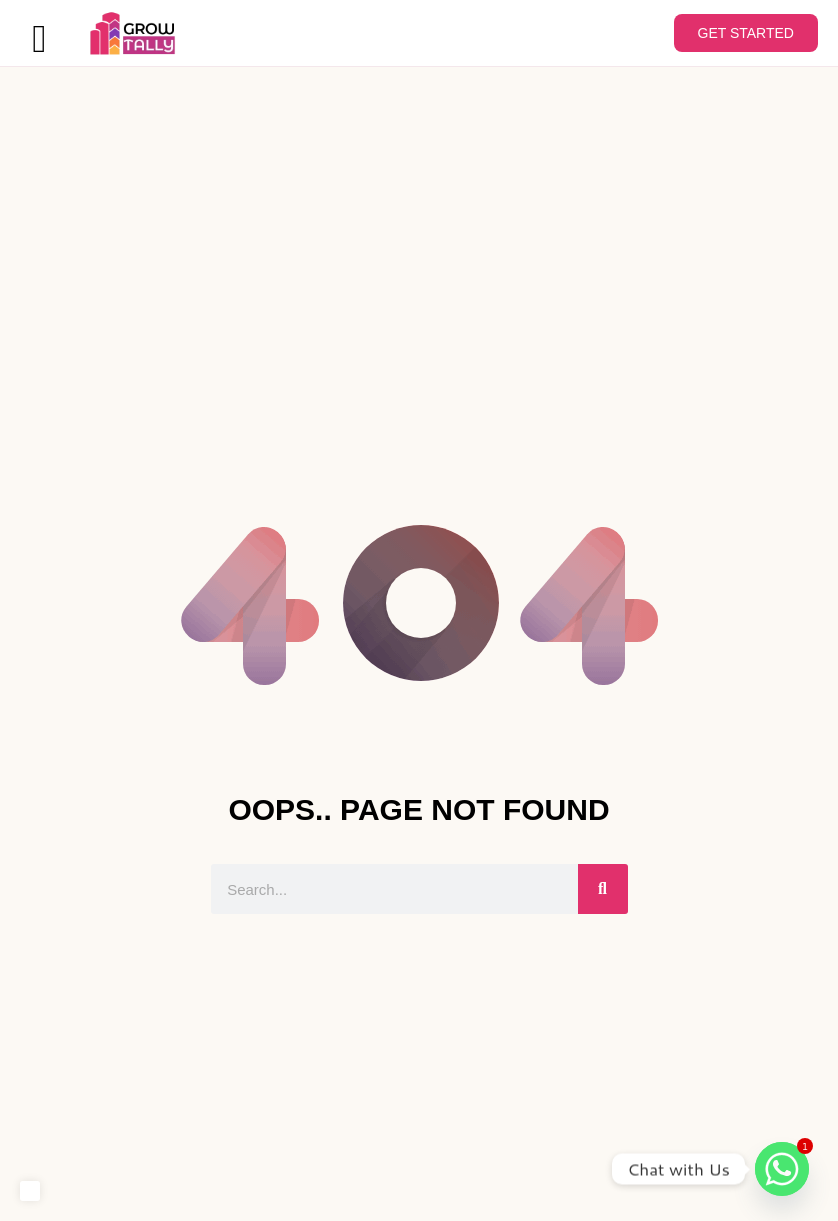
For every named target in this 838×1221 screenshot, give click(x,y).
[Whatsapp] (782, 1169)
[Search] (603, 891)
